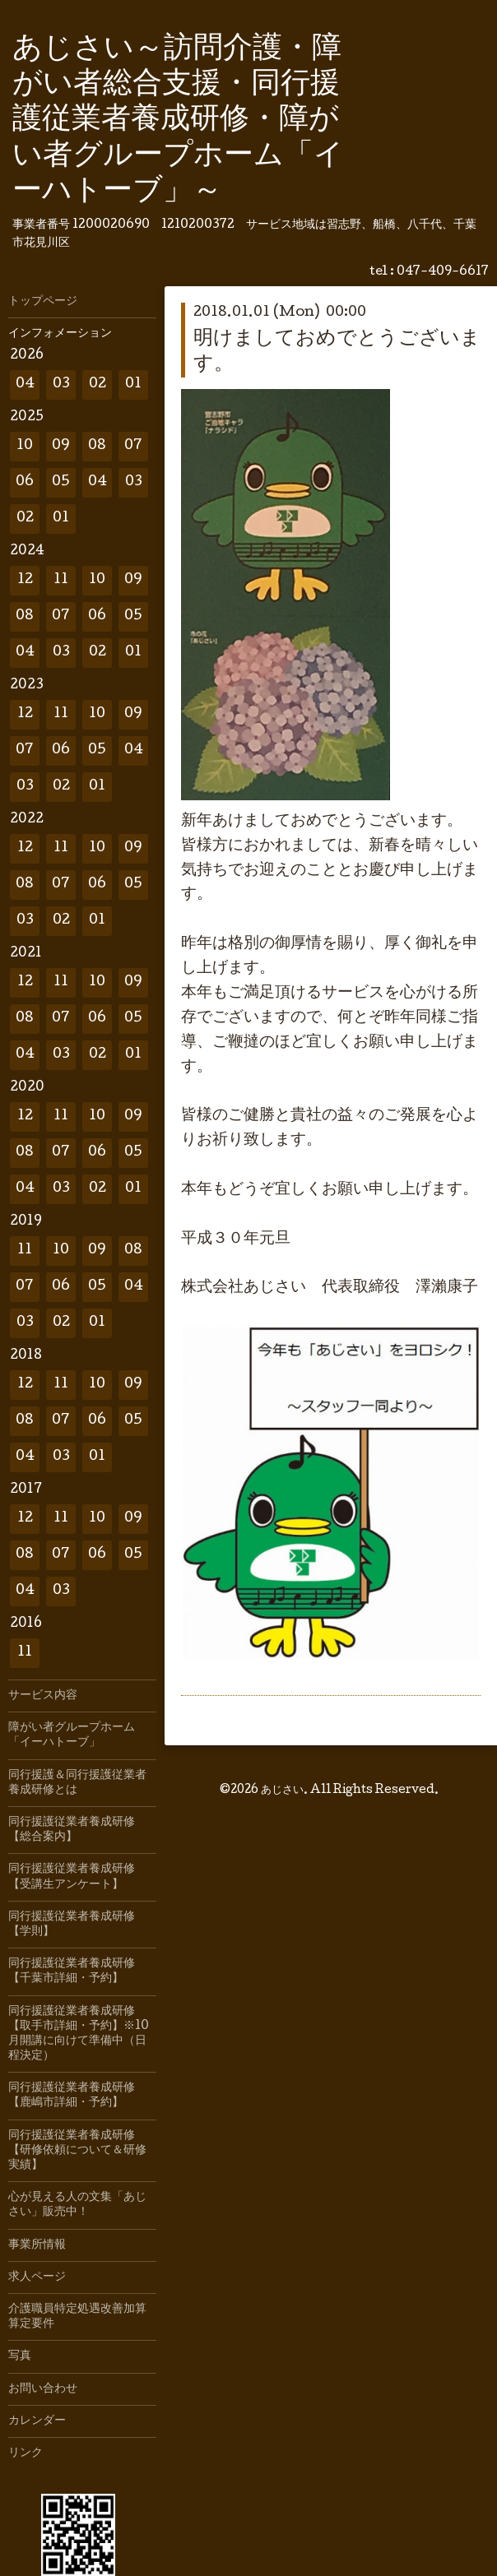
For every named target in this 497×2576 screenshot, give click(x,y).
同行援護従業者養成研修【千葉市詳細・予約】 (71, 1971)
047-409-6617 (443, 272)
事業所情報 (37, 2245)
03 (61, 384)
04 (25, 384)
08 (97, 446)
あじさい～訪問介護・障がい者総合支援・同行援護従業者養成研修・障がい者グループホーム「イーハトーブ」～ (178, 121)
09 (61, 446)
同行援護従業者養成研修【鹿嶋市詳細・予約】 (71, 2096)
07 (133, 446)
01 (133, 384)
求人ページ (37, 2277)
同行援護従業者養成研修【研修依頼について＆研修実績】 (77, 2150)
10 (24, 446)
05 (61, 482)
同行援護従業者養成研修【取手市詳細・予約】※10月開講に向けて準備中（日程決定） (78, 2034)
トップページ (42, 301)
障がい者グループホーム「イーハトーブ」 (71, 1735)
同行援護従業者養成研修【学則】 (71, 1925)
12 (25, 580)
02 (97, 384)
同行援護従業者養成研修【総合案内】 (71, 1830)
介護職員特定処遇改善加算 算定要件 (82, 2317)
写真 (19, 2356)
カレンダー (37, 2421)
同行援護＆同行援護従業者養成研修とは (77, 1783)
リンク (25, 2453)
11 (60, 580)
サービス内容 (42, 1696)
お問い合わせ (42, 2389)
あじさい (282, 1785)
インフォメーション (60, 334)
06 (25, 482)
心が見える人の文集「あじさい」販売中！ (77, 2205)
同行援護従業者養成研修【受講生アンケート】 (71, 1877)
